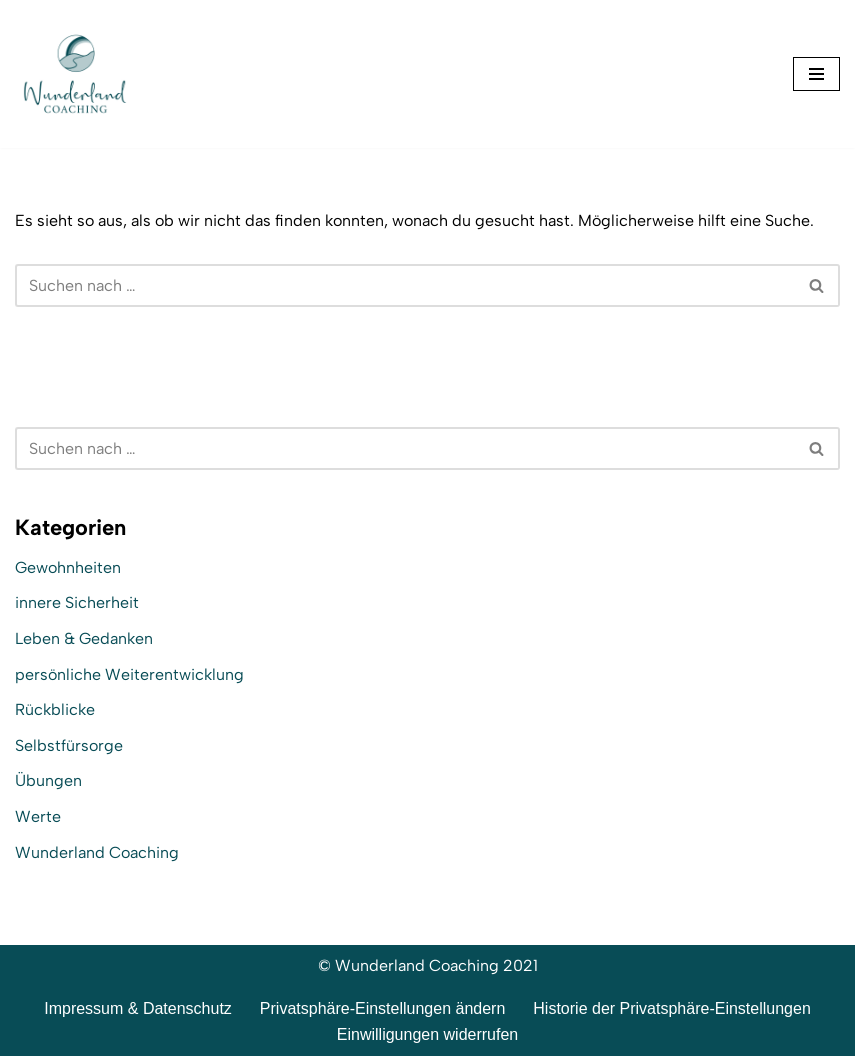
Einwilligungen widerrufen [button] (427, 1034)
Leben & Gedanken (84, 638)
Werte (38, 816)
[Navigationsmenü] (816, 74)
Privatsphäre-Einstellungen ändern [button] (382, 1008)
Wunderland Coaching (97, 852)
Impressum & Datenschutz (138, 1008)
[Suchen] (405, 285)
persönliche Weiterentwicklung (129, 674)
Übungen (48, 780)
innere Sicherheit (77, 602)
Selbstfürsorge (69, 745)
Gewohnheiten (68, 567)
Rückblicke (55, 709)
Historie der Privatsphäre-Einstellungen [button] (671, 1008)
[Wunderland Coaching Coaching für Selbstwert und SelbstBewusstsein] (75, 74)
